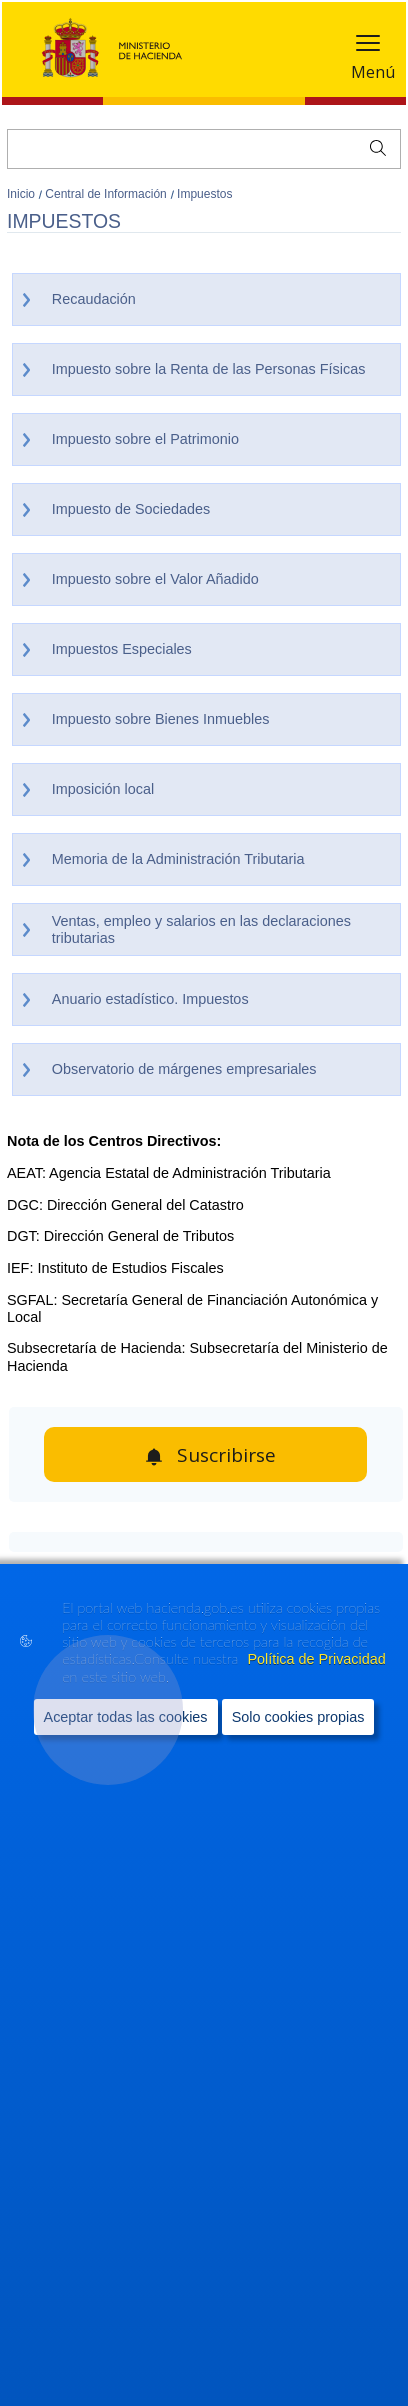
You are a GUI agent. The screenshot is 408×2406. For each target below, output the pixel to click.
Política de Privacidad (316, 1659)
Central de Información (107, 194)
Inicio (22, 194)
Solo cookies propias (298, 1717)
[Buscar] (204, 149)
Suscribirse (226, 1455)
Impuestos (204, 194)
